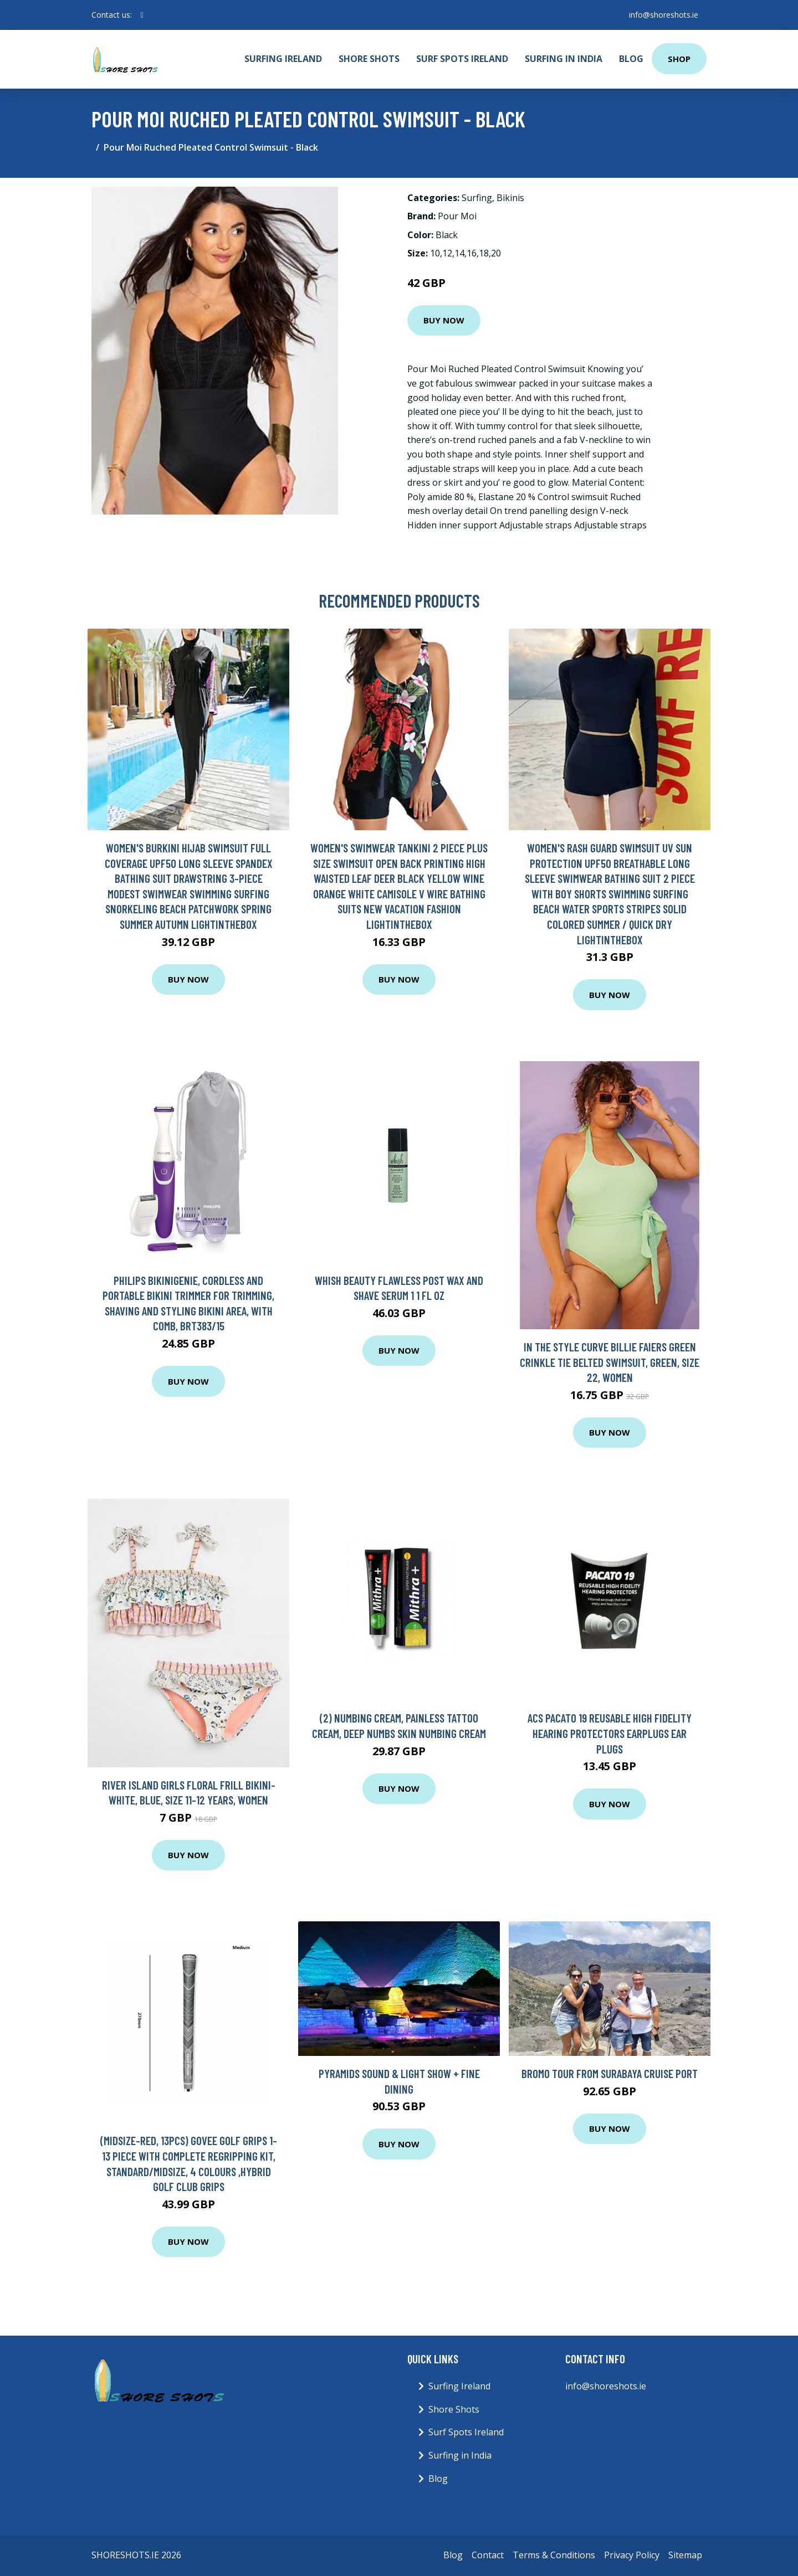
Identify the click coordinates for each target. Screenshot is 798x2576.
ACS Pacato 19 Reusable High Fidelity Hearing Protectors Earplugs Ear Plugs (610, 1733)
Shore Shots (369, 59)
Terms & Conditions (554, 2555)
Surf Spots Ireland (462, 59)
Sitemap (685, 2555)
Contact (488, 2555)
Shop (679, 58)
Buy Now (443, 320)
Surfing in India (563, 59)
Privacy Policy (631, 2555)
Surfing (477, 198)
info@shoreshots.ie (663, 14)
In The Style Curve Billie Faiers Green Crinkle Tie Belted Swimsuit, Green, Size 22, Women (609, 1362)
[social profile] (142, 14)
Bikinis (510, 198)
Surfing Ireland (283, 59)
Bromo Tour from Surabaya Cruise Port (609, 2073)
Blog (631, 59)
